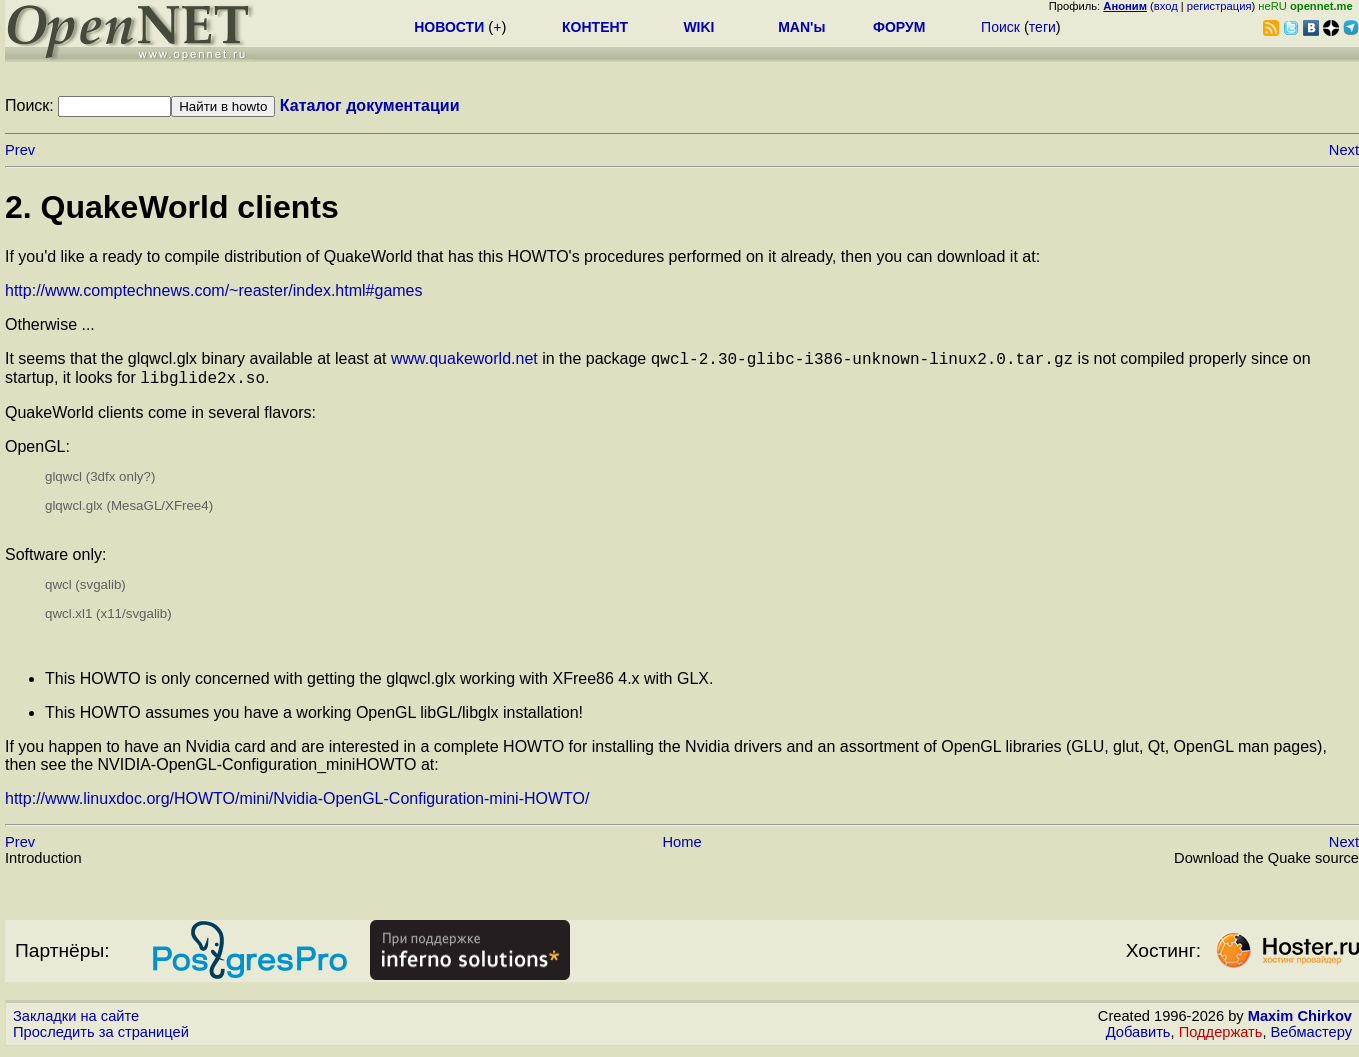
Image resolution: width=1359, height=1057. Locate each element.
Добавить (1138, 1038)
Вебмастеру (1311, 1038)
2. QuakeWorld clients (172, 207)
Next (1344, 150)
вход (1166, 6)
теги (1042, 27)
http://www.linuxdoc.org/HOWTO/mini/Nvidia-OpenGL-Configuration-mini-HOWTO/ (297, 804)
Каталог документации (370, 105)
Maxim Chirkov (1300, 1022)
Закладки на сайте (76, 1022)
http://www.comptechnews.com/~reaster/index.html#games (214, 290)
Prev (20, 150)
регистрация (1219, 6)
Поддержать (1221, 1038)
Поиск (1000, 27)
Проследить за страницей (101, 1038)
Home (681, 848)
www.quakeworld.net (464, 361)
